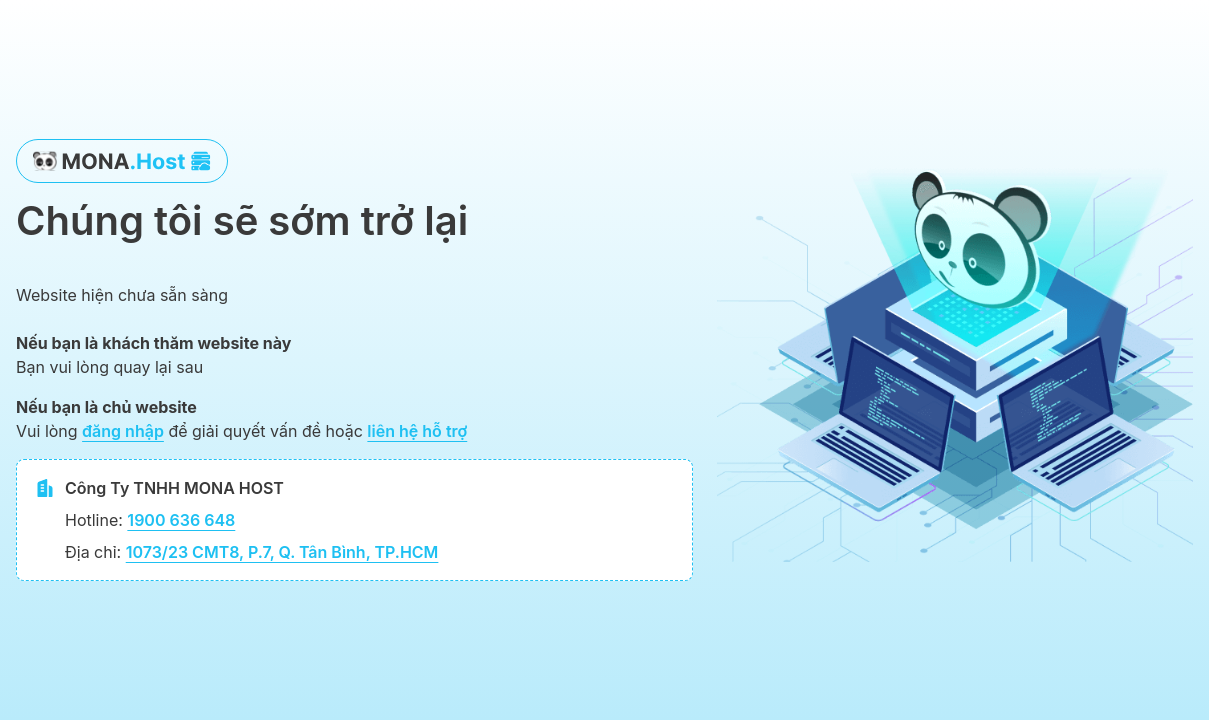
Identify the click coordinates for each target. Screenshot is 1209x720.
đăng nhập (123, 431)
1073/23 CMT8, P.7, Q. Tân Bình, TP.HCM (282, 552)
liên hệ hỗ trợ (417, 431)
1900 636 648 (181, 520)
